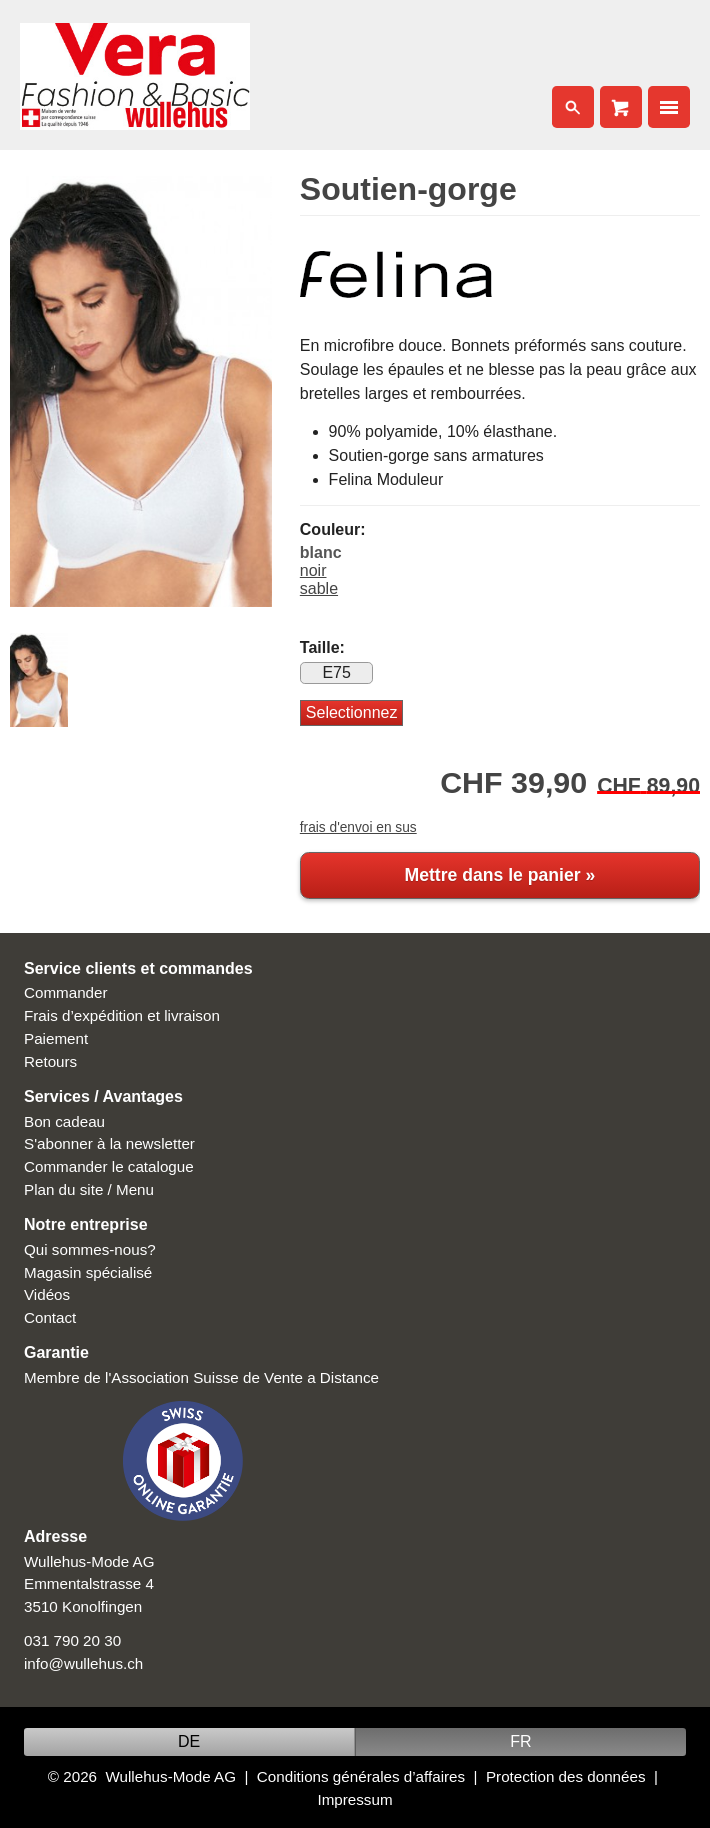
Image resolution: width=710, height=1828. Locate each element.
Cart (621, 107)
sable (319, 588)
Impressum (354, 1799)
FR (520, 1741)
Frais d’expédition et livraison (122, 1015)
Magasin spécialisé (88, 1272)
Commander (66, 992)
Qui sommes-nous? (90, 1249)
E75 (336, 672)
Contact (50, 1317)
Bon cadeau (64, 1121)
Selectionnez (352, 712)
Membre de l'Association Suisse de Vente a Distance (201, 1377)
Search (573, 107)
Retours (50, 1061)
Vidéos (47, 1294)
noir (313, 570)
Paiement (56, 1038)
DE (189, 1741)
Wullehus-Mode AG (170, 1776)
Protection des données (566, 1776)
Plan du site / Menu (89, 1189)
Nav (669, 107)
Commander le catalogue (109, 1166)
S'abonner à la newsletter (109, 1143)
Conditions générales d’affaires (361, 1776)
